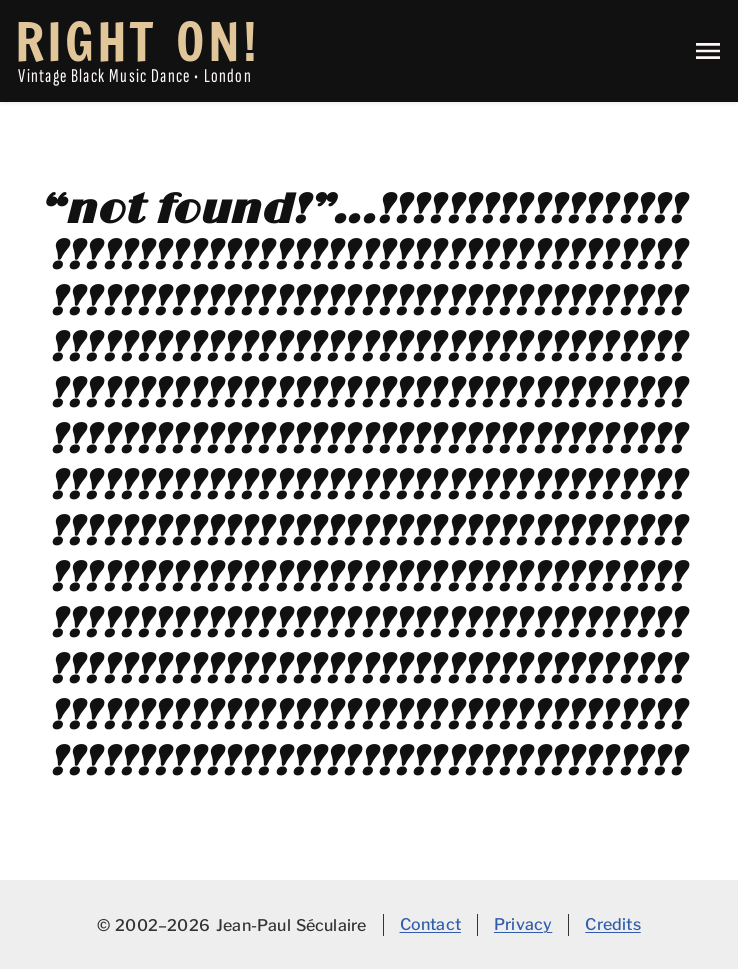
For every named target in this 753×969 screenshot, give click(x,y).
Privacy (523, 924)
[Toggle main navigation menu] (708, 51)
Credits (612, 924)
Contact (430, 924)
